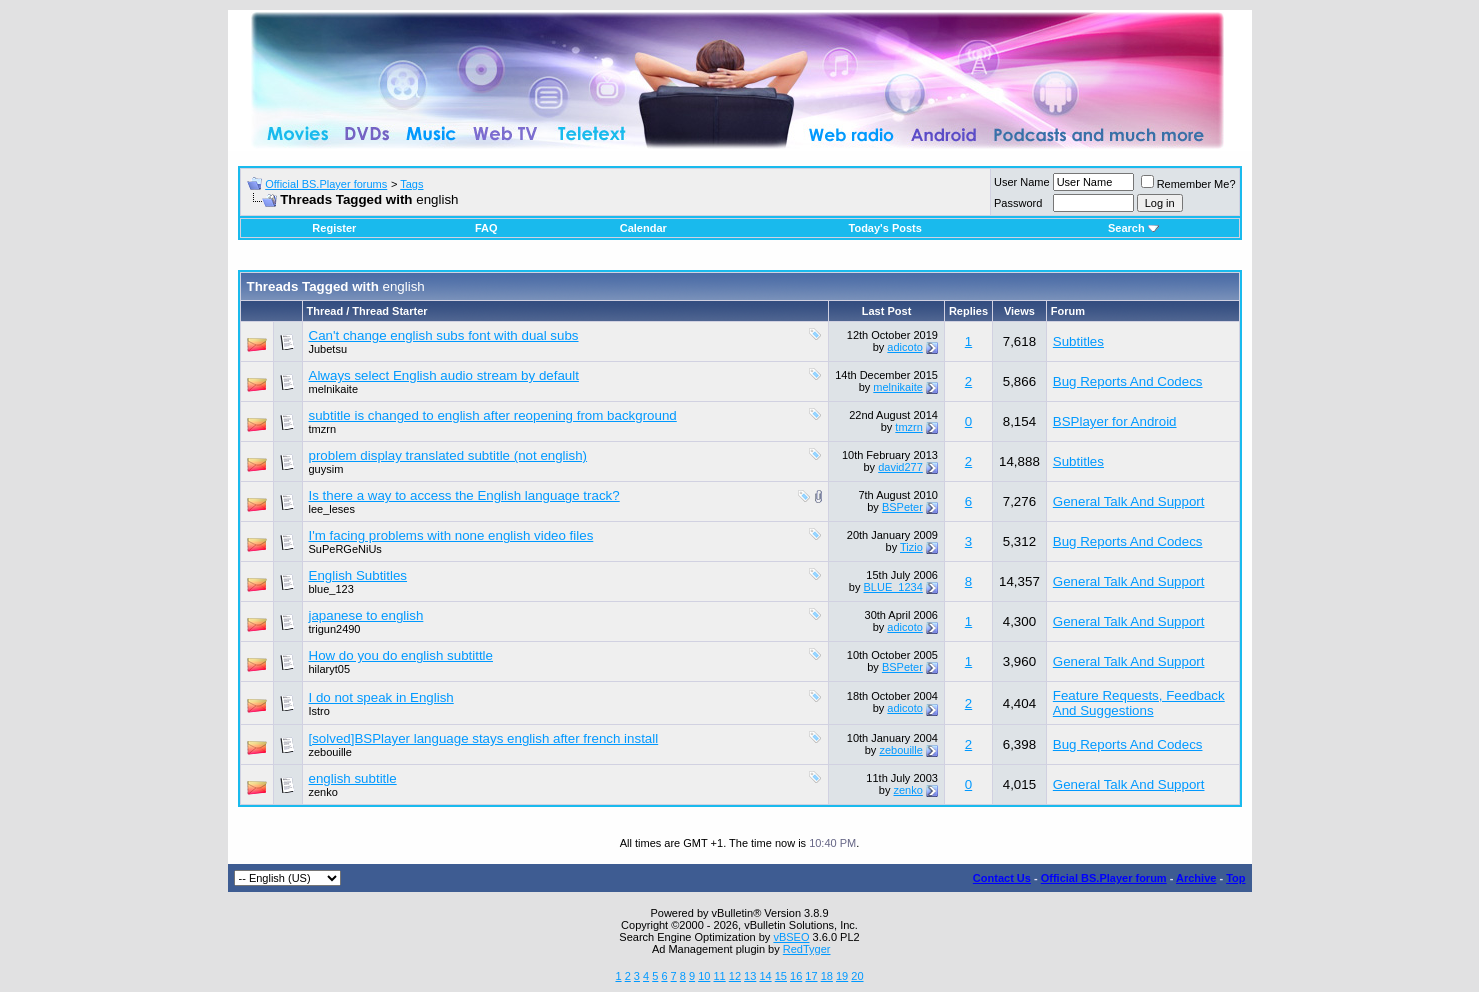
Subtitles (1078, 341)
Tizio (911, 547)
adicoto (904, 347)
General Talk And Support (1129, 501)
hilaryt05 (330, 669)
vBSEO (791, 937)
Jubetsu (328, 349)
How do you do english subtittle (401, 655)
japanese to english (366, 615)
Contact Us (1002, 878)
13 (750, 976)
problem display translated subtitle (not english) (448, 455)
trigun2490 (335, 629)
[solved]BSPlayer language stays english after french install (484, 738)
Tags (411, 184)
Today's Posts (885, 228)
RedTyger (807, 949)
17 (811, 976)
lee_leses (332, 509)
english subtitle (353, 778)
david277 (900, 467)
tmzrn (323, 429)
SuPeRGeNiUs (345, 549)
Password (1018, 203)
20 (857, 976)
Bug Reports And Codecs (1128, 381)
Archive (1196, 878)
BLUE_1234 (893, 587)
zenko (323, 792)
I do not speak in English (381, 697)
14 (765, 976)
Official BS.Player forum (1104, 878)
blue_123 (331, 589)
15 (781, 976)
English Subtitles (358, 575)
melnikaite (334, 389)
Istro (319, 711)
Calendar (643, 228)
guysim (326, 469)
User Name (1022, 182)
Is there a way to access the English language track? (464, 495)
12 (735, 976)
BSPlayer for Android (1115, 421)
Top (1235, 878)
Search (1133, 228)
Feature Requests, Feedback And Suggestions (1139, 703)
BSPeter (902, 507)
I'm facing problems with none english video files (451, 535)
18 (827, 976)
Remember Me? (1188, 184)
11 (719, 976)
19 (842, 976)
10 (704, 976)
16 (796, 976)
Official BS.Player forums (326, 184)
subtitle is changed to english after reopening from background (493, 415)
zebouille (330, 752)
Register (334, 228)
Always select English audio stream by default (444, 375)
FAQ (486, 228)
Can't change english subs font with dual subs (444, 335)
